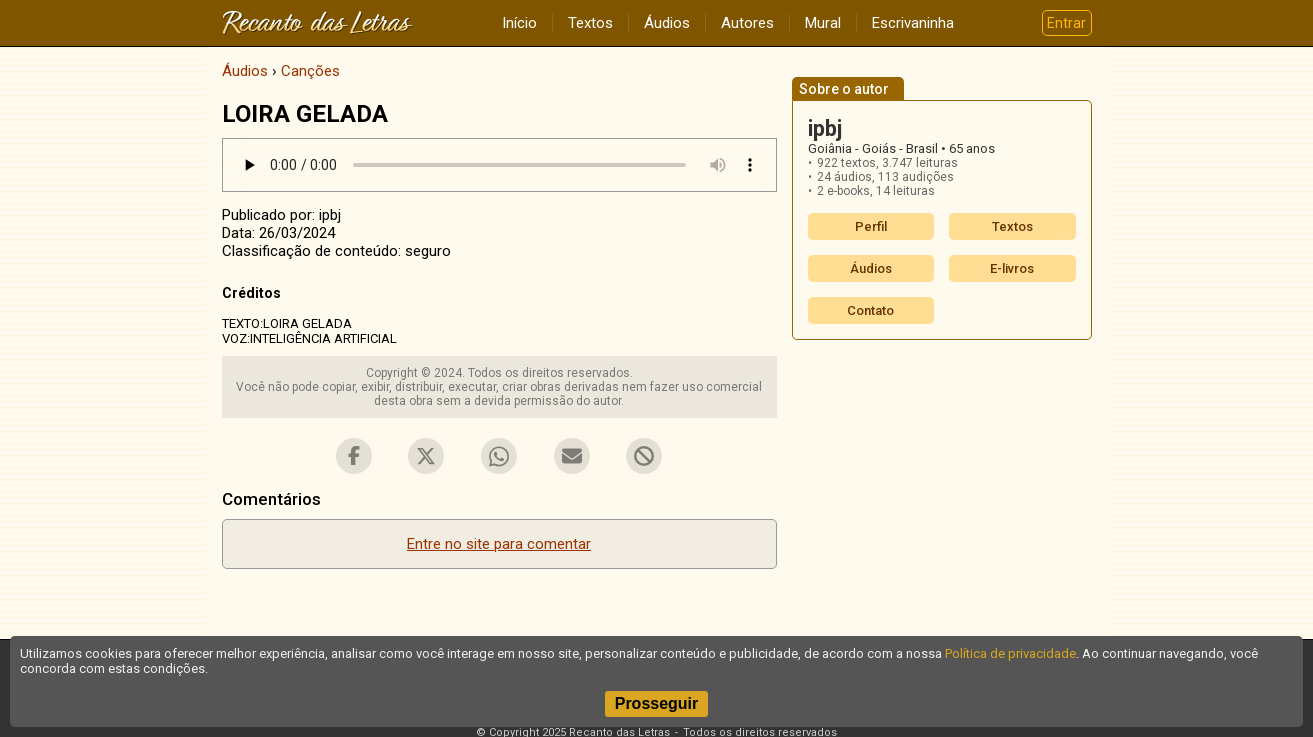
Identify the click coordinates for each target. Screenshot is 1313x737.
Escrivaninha (913, 23)
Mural (823, 23)
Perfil (871, 226)
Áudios (667, 23)
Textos (590, 23)
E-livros (1012, 268)
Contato (870, 310)
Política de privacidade (1010, 653)
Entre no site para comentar (499, 544)
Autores (747, 23)
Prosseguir (657, 703)
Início (519, 23)
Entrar (1066, 23)
